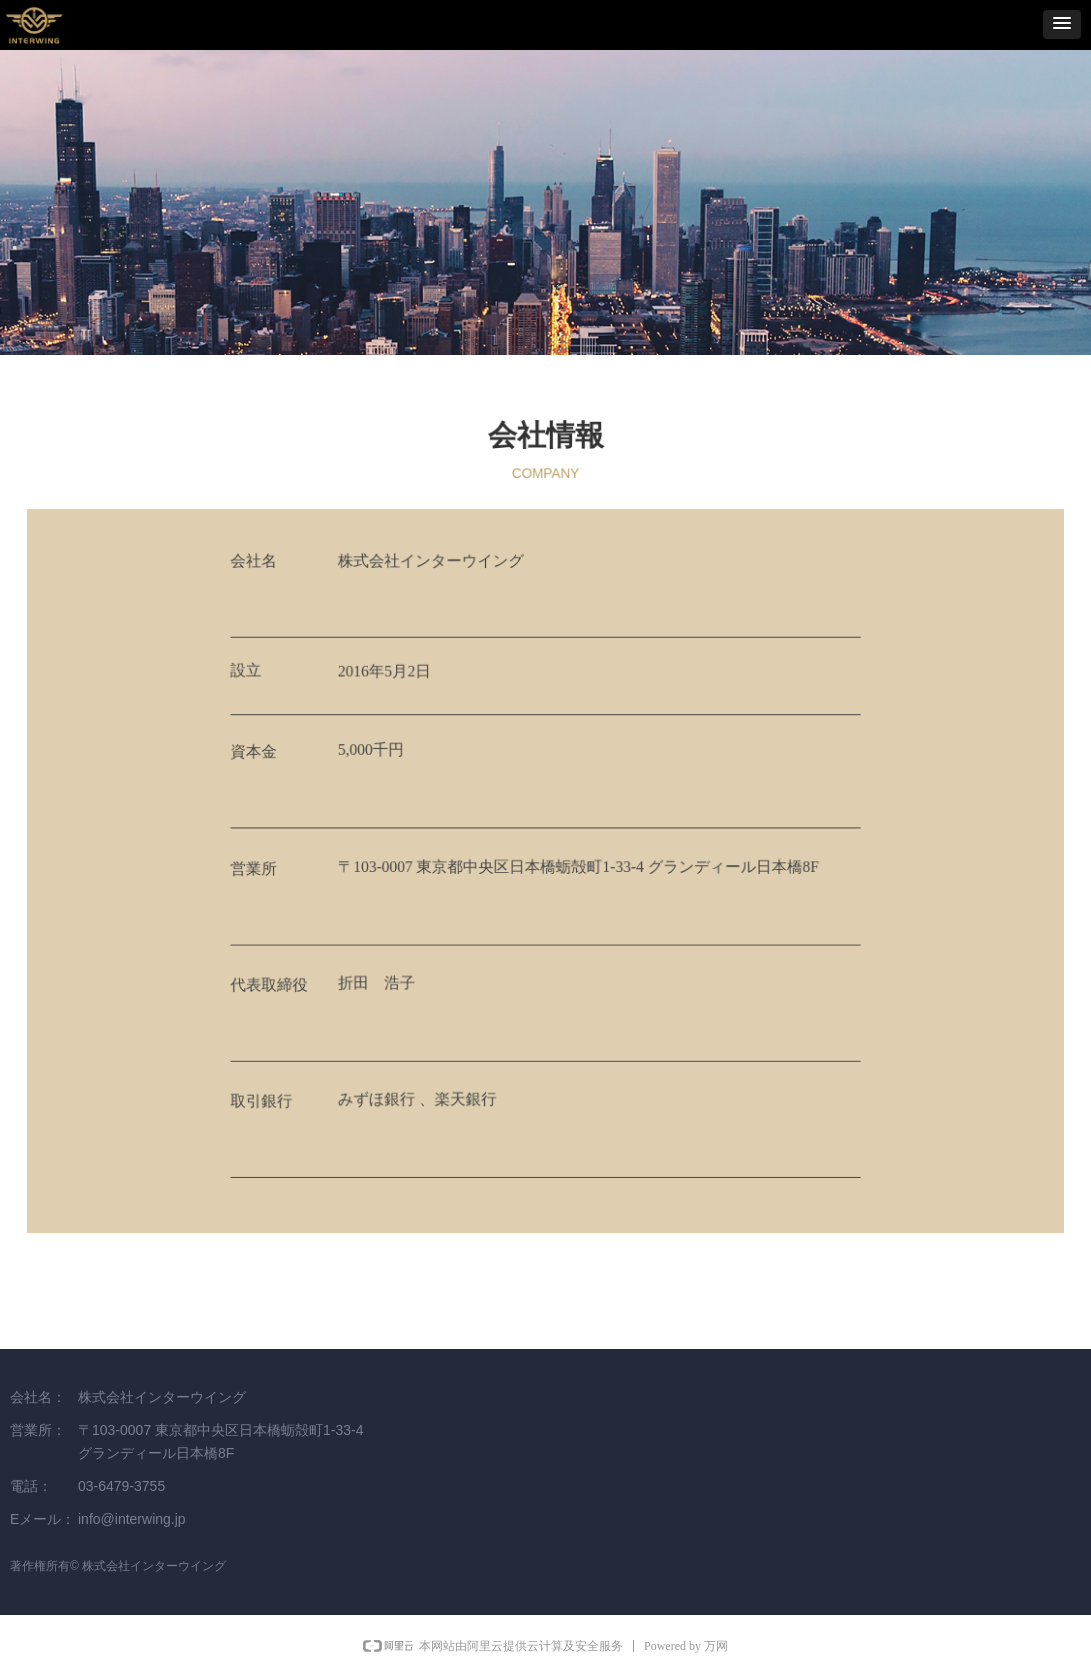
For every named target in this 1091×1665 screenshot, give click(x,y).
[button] (1062, 24)
